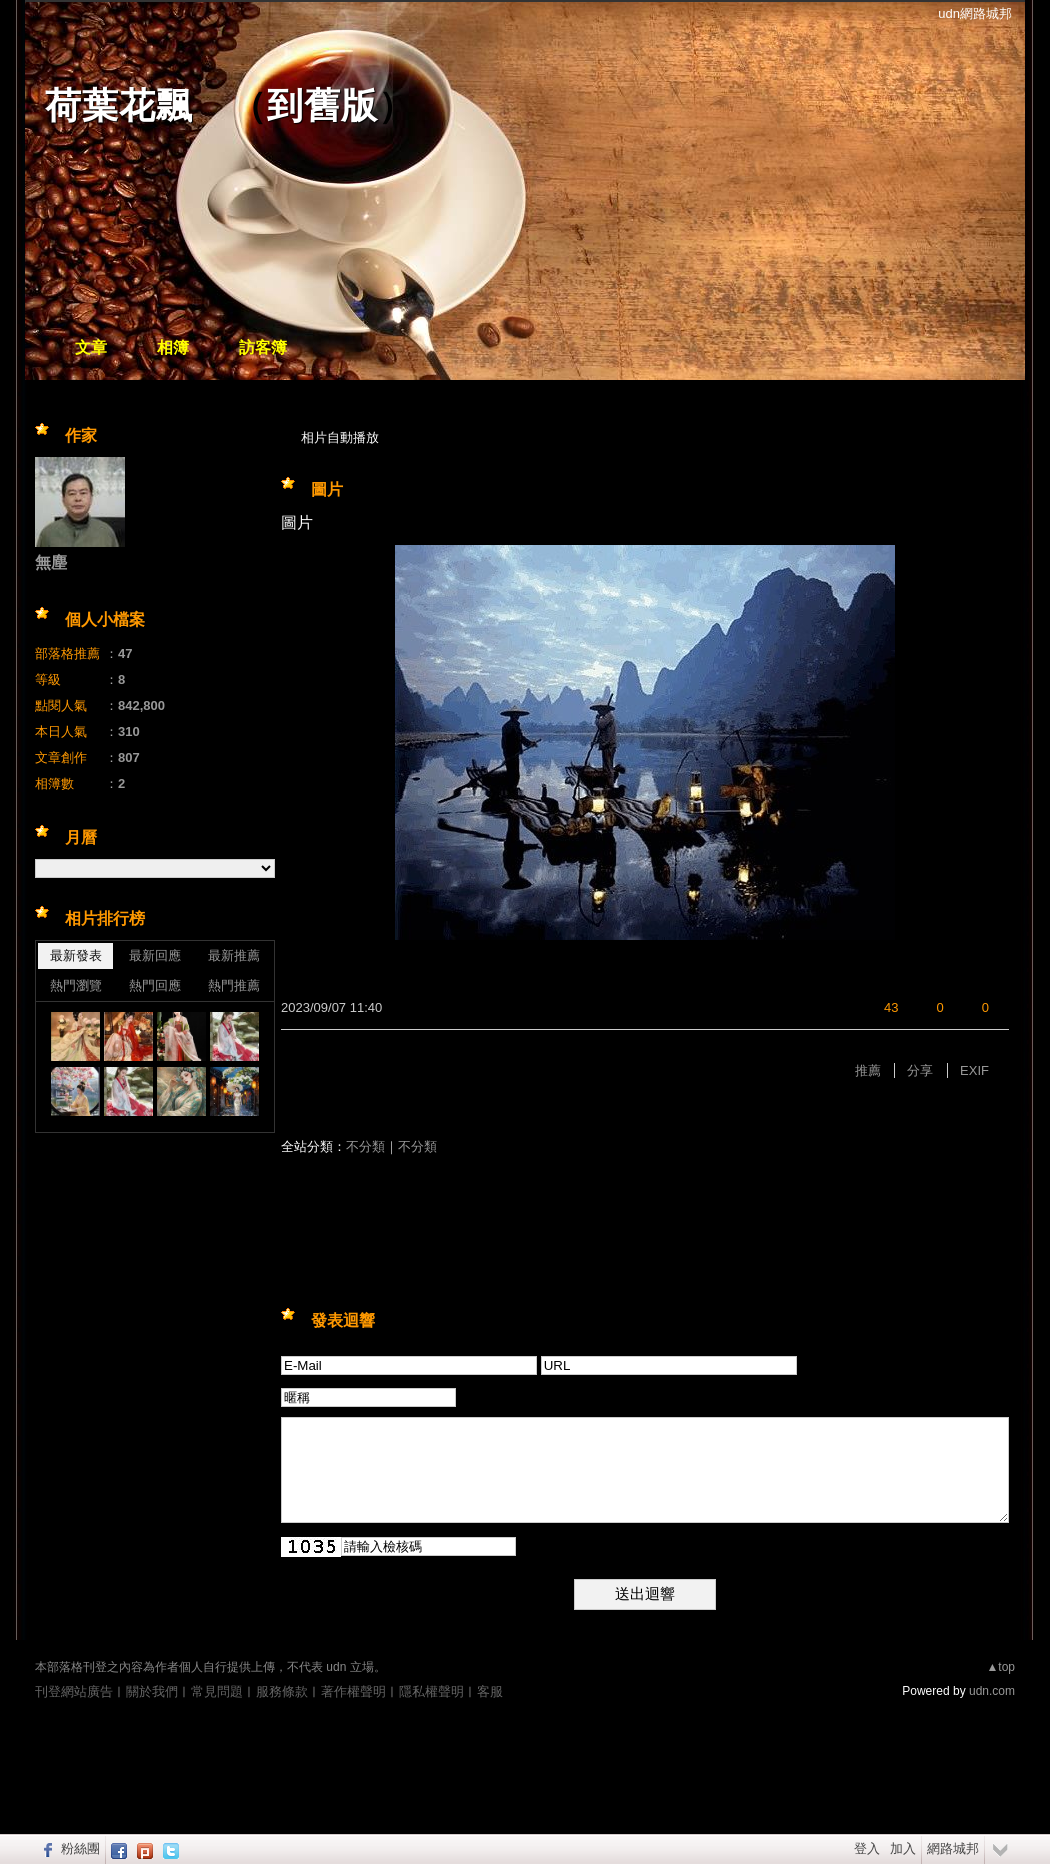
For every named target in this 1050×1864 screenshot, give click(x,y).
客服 (490, 1691)
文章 (91, 347)
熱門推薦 (234, 985)
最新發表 (76, 955)
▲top (1000, 1667)
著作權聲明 (353, 1691)
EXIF (974, 1070)
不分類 (365, 1146)
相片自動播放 (340, 437)
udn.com (992, 1691)
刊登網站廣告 (74, 1691)
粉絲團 (80, 1848)
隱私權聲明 (431, 1691)
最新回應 (155, 955)
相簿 (173, 347)
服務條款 (282, 1691)
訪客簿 (263, 347)
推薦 (868, 1070)
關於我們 (152, 1691)
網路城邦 (953, 1848)
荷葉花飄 (119, 105)
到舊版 (322, 105)
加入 (903, 1848)
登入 (867, 1848)
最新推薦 (234, 955)
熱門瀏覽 (76, 985)
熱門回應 (155, 985)
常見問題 (217, 1691)
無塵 (51, 562)
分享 (920, 1070)
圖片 (327, 489)
